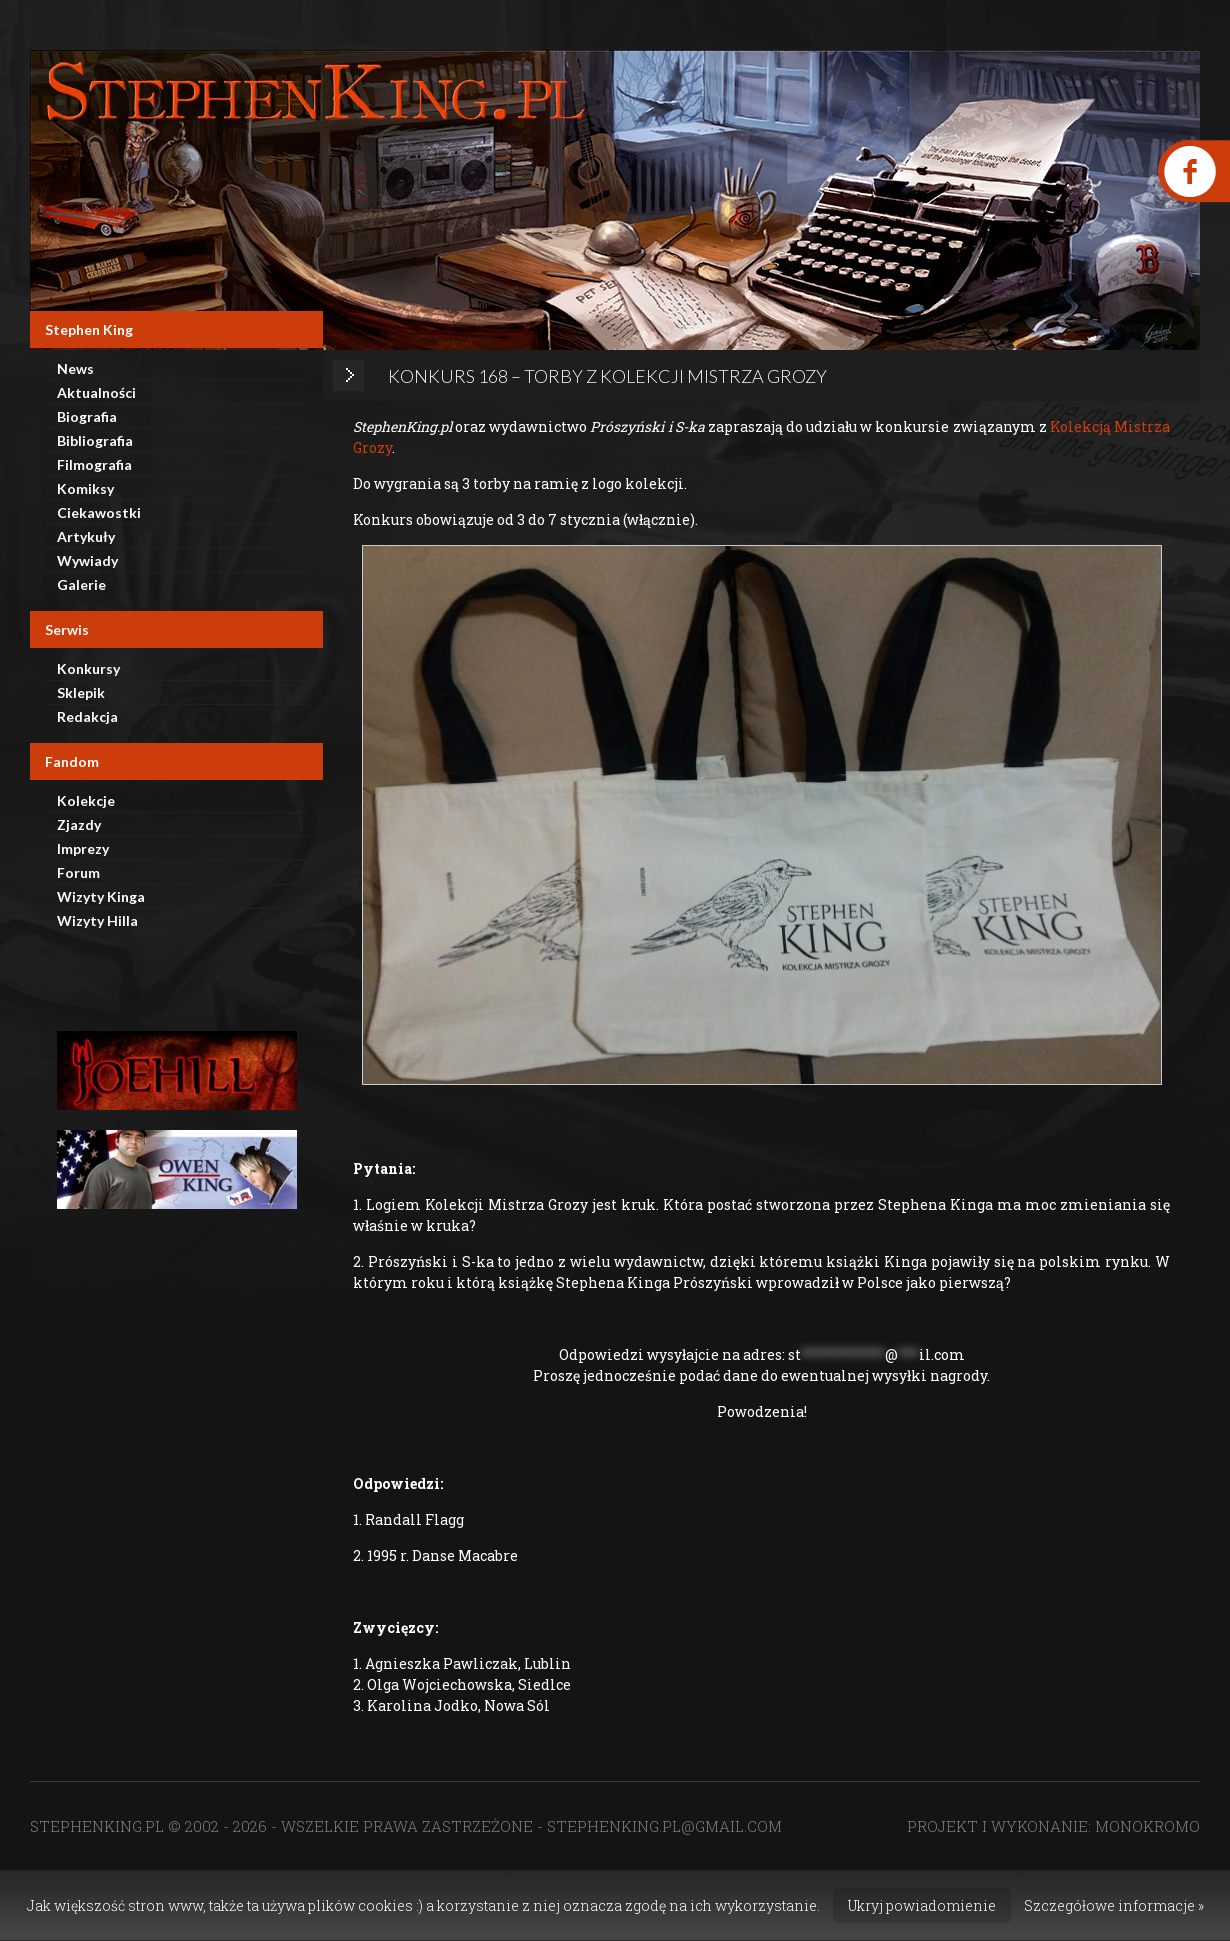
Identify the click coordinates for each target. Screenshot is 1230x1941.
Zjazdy (79, 824)
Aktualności (96, 392)
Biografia (87, 416)
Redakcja (87, 716)
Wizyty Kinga (101, 896)
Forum (78, 872)
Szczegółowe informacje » (1114, 1905)
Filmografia (94, 464)
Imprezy (83, 848)
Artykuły (86, 536)
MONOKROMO (1147, 1826)
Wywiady (87, 560)
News (75, 368)
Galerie (81, 584)
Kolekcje (86, 800)
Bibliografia (95, 440)
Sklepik (81, 692)
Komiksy (85, 488)
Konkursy (88, 668)
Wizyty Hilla (97, 920)
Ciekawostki (99, 512)
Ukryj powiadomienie (922, 1905)
